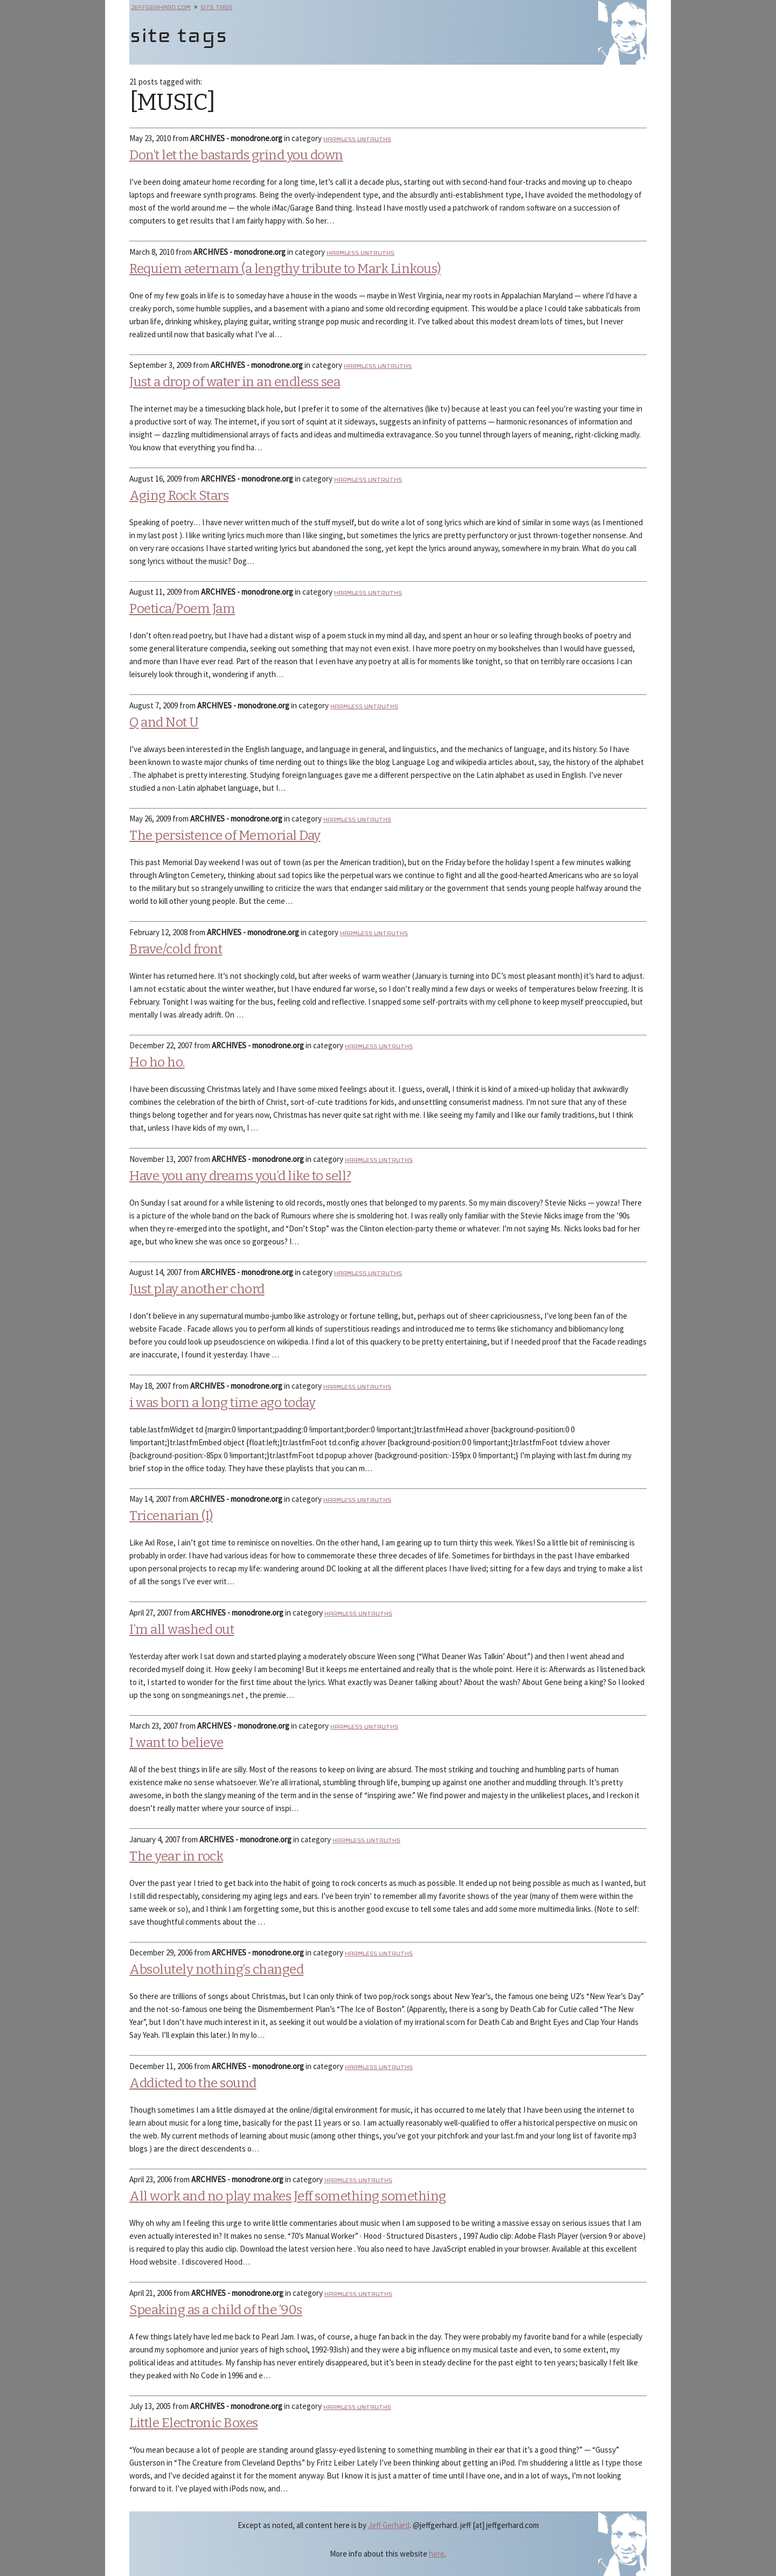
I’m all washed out (181, 1629)
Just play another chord (197, 1289)
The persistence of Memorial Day (225, 835)
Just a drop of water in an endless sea (234, 381)
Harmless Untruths (357, 139)
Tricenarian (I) (171, 1515)
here (437, 2554)
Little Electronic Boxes (193, 2423)
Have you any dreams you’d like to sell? (240, 1175)
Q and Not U (164, 722)
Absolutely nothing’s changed (216, 1969)
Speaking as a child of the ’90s (215, 2309)
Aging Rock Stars (178, 495)
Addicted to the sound (193, 2083)
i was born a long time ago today (222, 1402)
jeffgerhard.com (161, 7)
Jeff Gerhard (389, 2525)
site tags (216, 7)
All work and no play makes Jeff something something (287, 2196)
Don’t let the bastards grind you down (236, 155)
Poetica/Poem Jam (182, 608)
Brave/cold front (175, 949)
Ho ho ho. (157, 1062)
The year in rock (176, 1856)
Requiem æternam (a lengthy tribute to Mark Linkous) (285, 268)
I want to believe (176, 1742)
